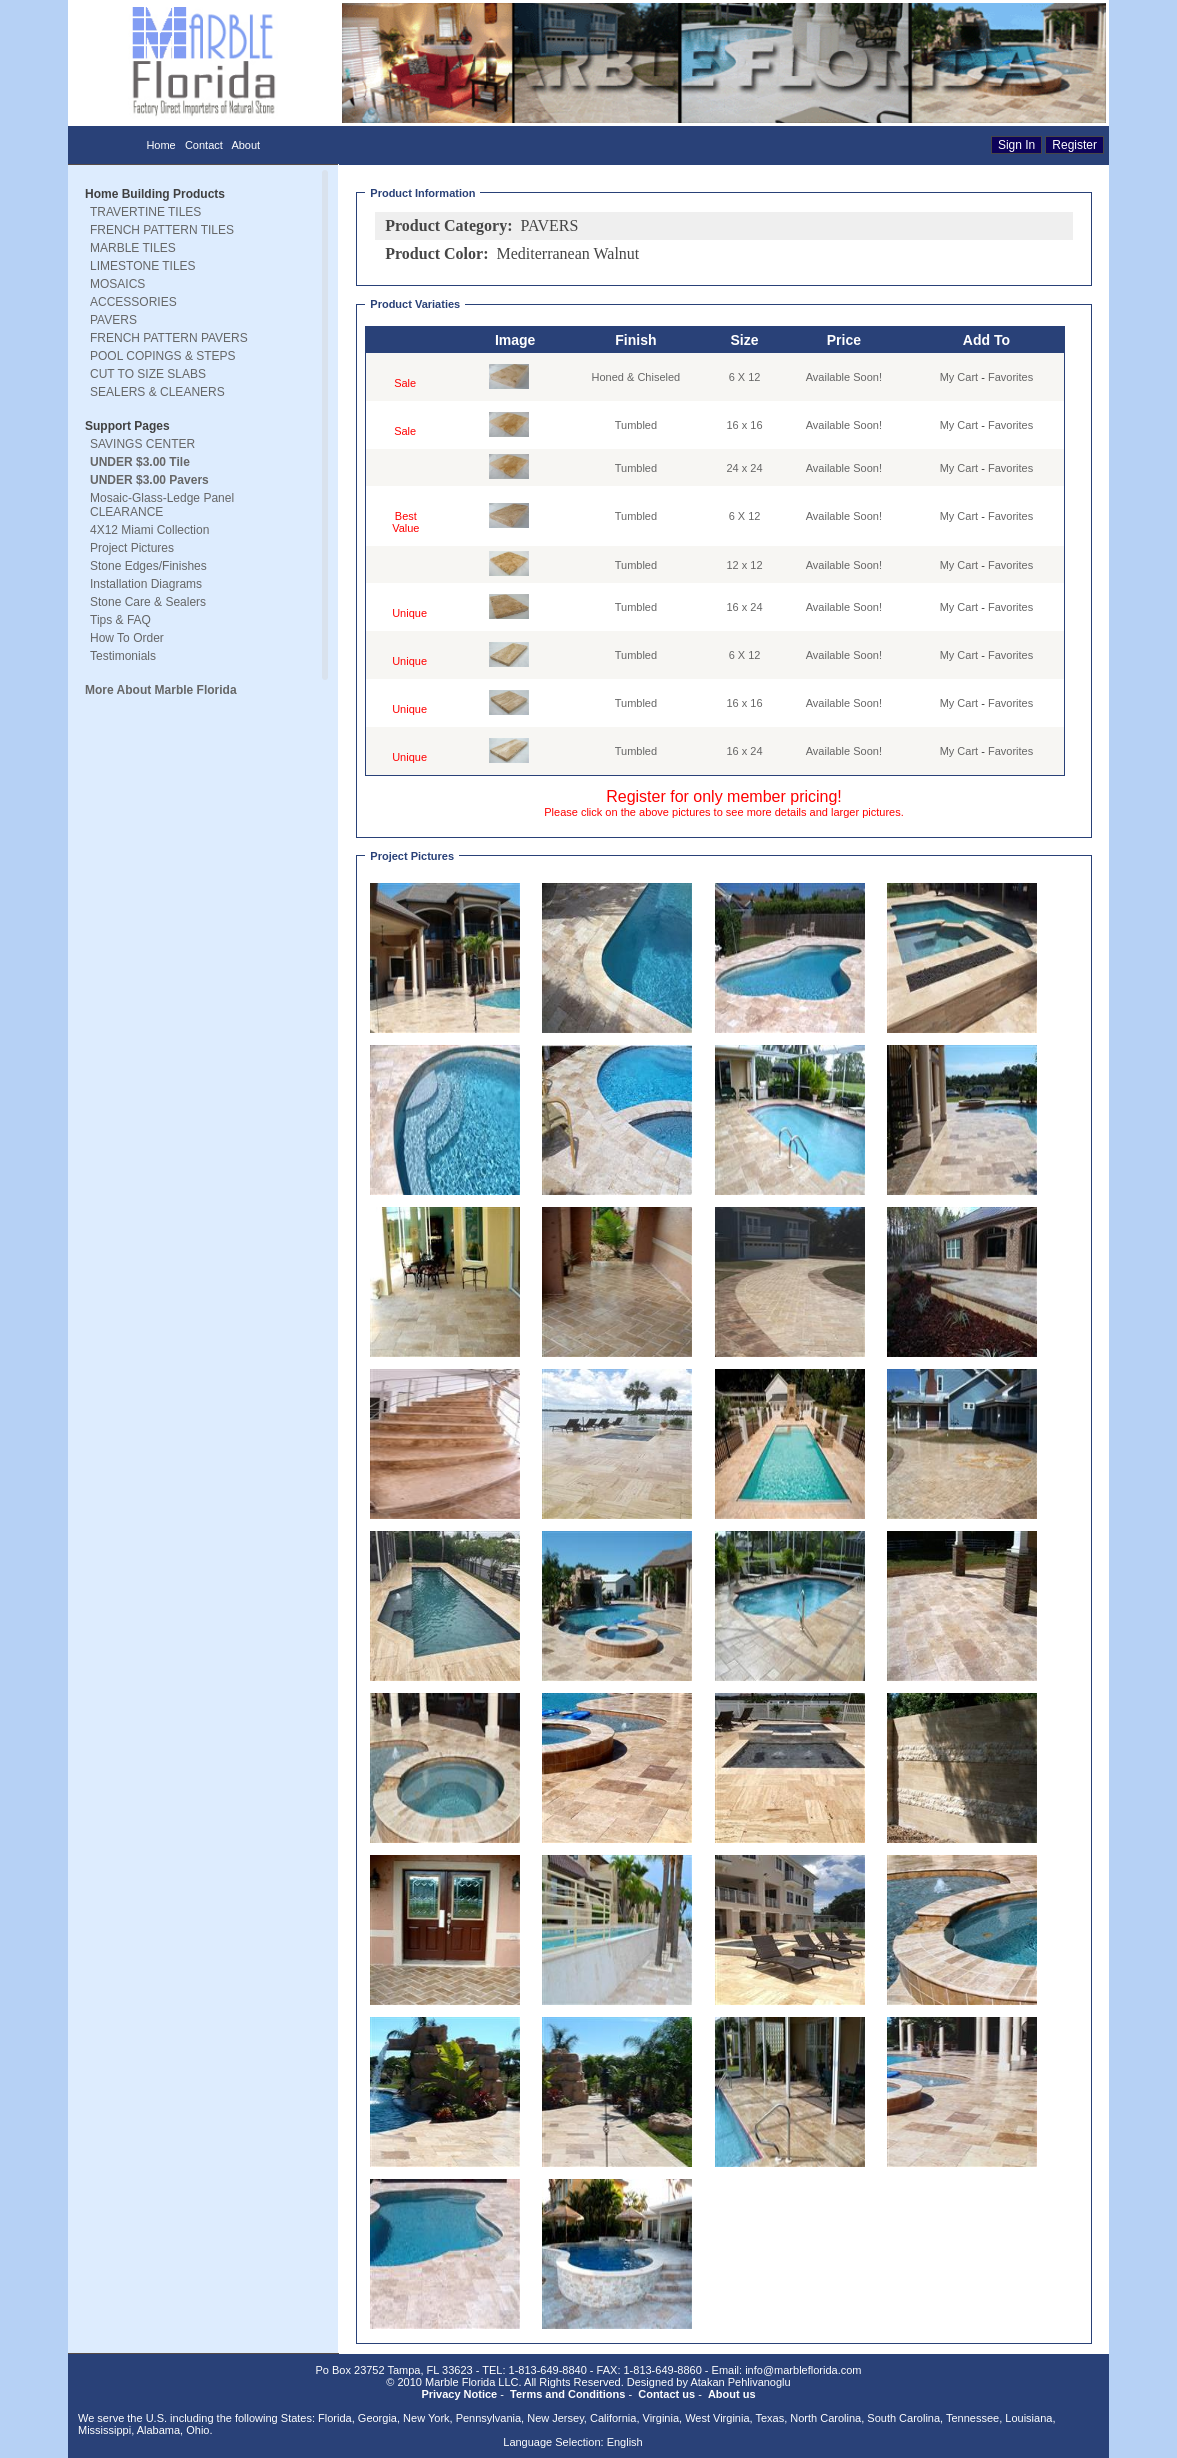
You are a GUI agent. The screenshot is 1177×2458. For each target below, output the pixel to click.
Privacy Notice (459, 2394)
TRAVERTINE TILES (145, 212)
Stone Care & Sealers (148, 602)
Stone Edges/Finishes (148, 566)
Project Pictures (132, 548)
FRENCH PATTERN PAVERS (169, 338)
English (625, 2442)
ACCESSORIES (133, 302)
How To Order (127, 638)
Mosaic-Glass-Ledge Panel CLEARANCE (162, 505)
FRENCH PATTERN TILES (162, 230)
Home (160, 145)
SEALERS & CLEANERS (157, 392)
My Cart (959, 377)
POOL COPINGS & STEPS (163, 356)
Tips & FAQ (120, 620)
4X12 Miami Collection (149, 530)
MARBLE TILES (133, 248)
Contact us (666, 2394)
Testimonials (123, 656)
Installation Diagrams (146, 584)
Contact (204, 145)
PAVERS (113, 320)
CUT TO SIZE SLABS (148, 374)
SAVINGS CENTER (142, 444)
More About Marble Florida (161, 690)
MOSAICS (117, 284)
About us (732, 2394)
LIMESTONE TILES (143, 266)
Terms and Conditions (567, 2394)
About (245, 145)
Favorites (1010, 377)
